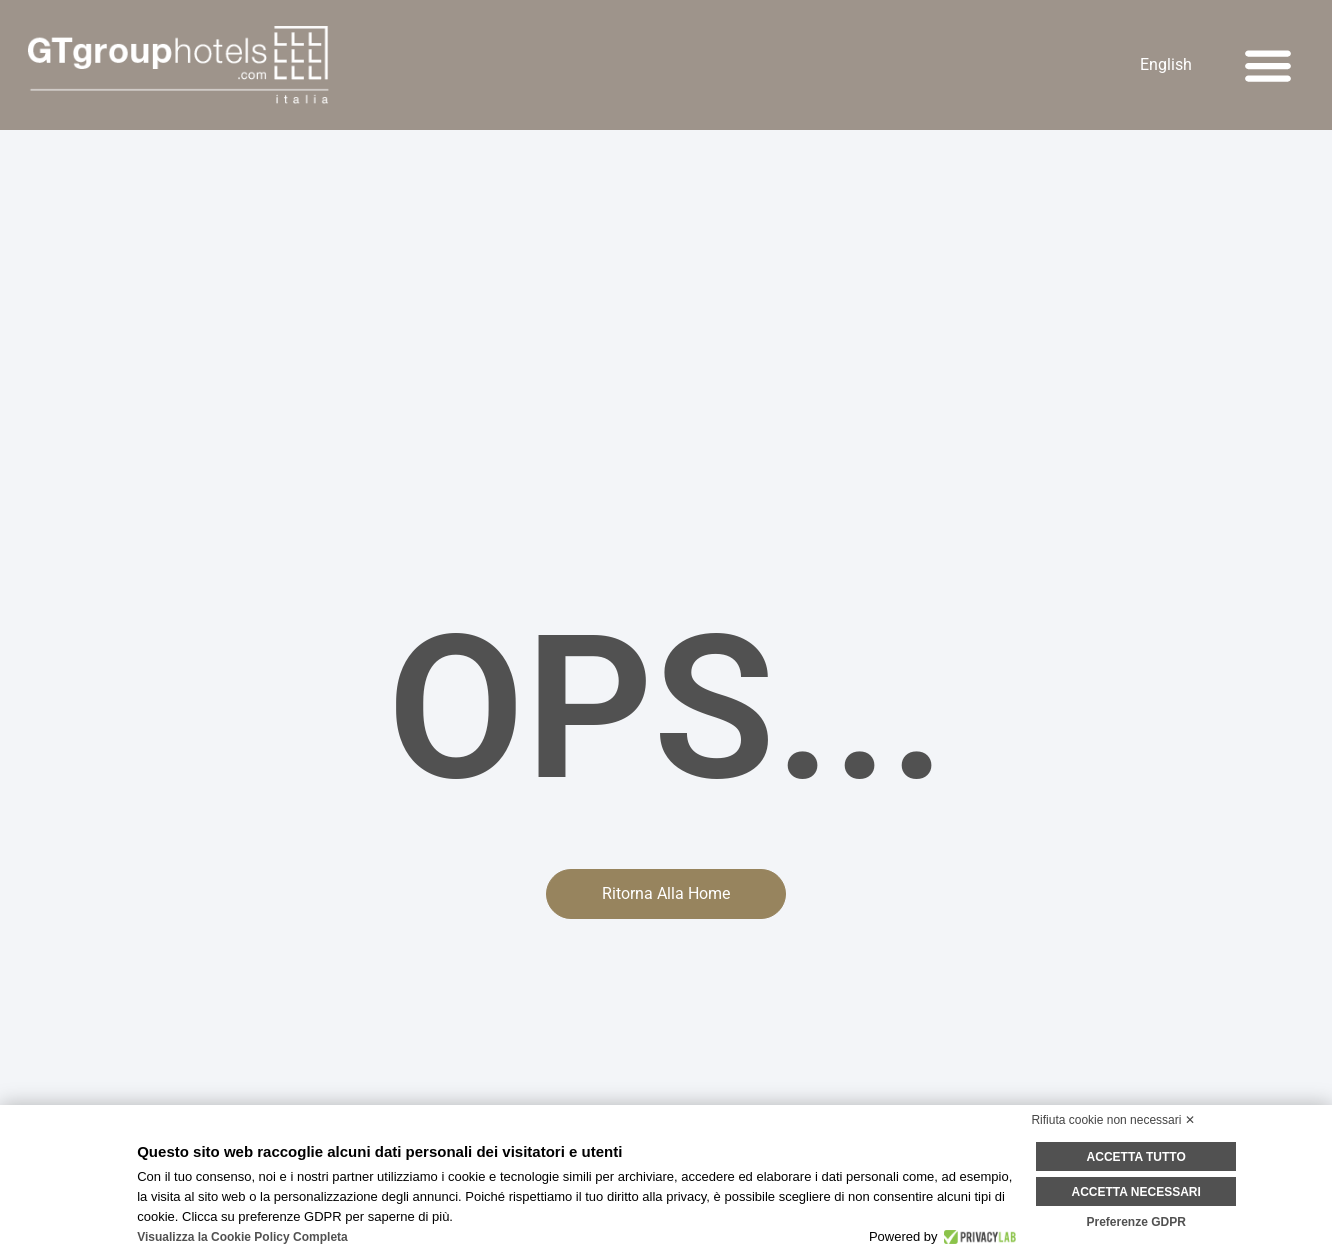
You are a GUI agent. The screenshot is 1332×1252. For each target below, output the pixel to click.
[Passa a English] (1166, 65)
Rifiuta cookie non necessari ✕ (1112, 1120)
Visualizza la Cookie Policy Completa (242, 1237)
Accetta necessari (1136, 1192)
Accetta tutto (1136, 1157)
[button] (1267, 65)
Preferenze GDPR (1135, 1222)
